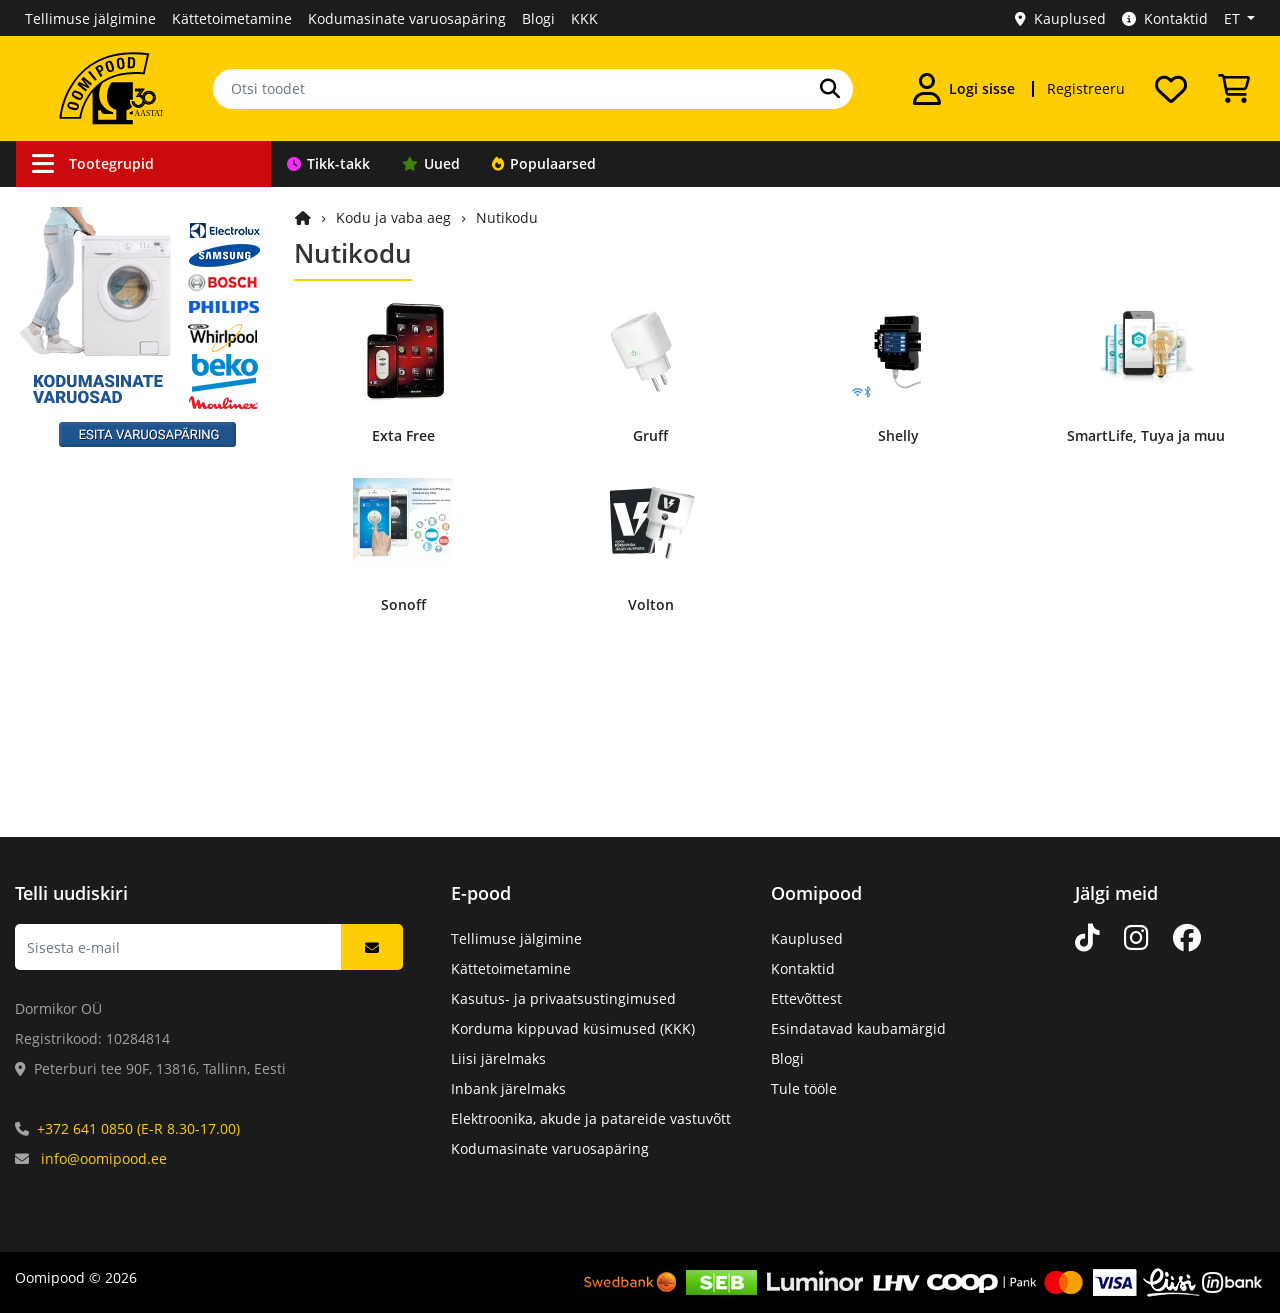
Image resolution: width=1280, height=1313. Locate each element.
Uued (431, 163)
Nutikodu (507, 217)
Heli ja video (82, 510)
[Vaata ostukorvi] (1234, 89)
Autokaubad (81, 282)
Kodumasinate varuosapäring (407, 18)
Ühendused (80, 244)
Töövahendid (84, 396)
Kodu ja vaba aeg (98, 548)
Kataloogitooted (93, 738)
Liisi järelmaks (498, 1058)
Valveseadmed (89, 320)
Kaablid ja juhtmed (105, 206)
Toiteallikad (79, 434)
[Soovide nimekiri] (1171, 89)
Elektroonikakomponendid (128, 624)
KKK (584, 18)
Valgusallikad (85, 472)
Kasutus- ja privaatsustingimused (563, 998)
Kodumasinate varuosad (122, 700)
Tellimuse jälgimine (90, 18)
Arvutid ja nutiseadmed (120, 586)
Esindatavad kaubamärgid (858, 1028)
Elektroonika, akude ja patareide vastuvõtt (591, 1118)
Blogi (538, 18)
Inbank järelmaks (508, 1088)
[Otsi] (830, 89)
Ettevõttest (806, 998)
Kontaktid (1165, 18)
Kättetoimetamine (232, 18)
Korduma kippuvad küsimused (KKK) (573, 1028)
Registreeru (1086, 88)
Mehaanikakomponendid (124, 662)
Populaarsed (544, 163)
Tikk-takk (328, 163)
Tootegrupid (93, 163)
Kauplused (1060, 18)
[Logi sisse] (964, 89)
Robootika (74, 358)
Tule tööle (804, 1088)
